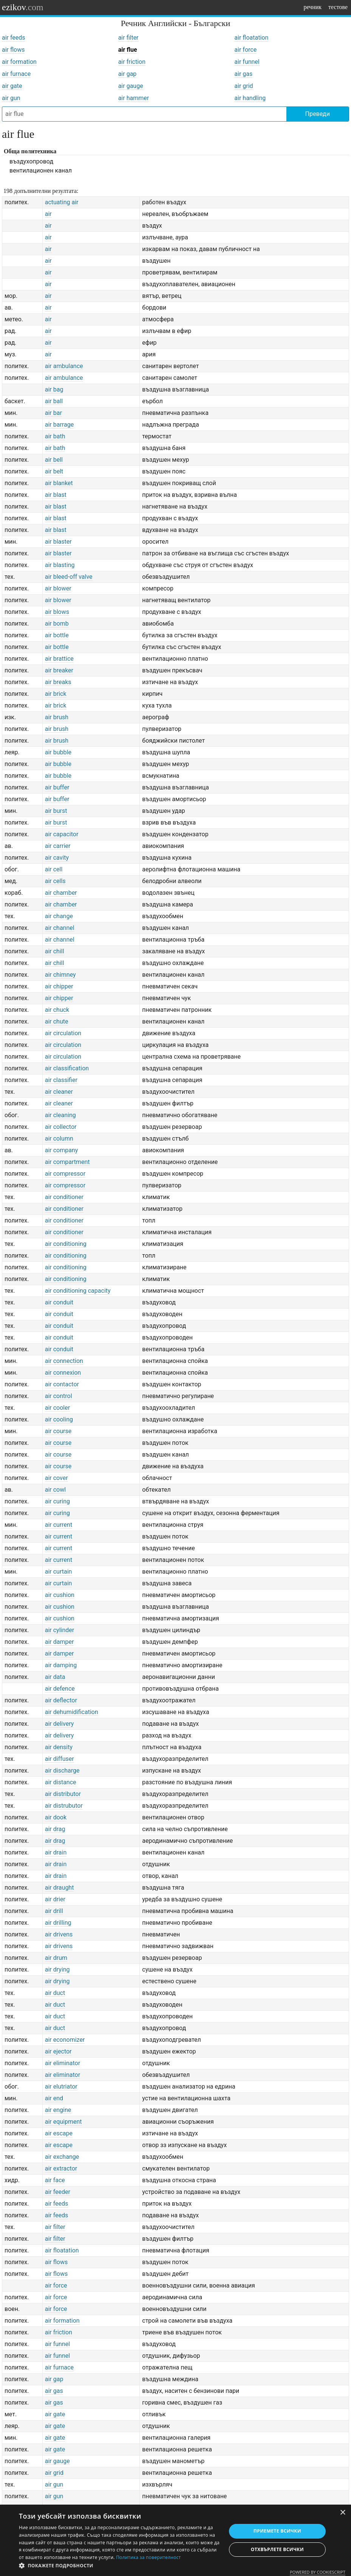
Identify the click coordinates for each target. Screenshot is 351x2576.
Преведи (317, 113)
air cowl (55, 1489)
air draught (59, 1887)
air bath (55, 436)
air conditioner (64, 1197)
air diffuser (59, 1758)
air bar (53, 412)
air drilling (58, 1922)
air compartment (67, 1161)
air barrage (59, 424)
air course (58, 1431)
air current (58, 1524)
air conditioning (66, 1243)
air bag (54, 389)
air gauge (130, 85)
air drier (55, 1899)
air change (59, 916)
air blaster (58, 541)
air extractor (61, 2168)
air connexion (63, 1372)
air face (55, 2180)
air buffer (57, 787)
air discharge (62, 1770)
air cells (55, 881)
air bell (54, 459)
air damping (61, 1665)
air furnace (16, 73)
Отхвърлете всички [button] (277, 2549)
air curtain (58, 1571)
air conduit (59, 1302)
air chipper (59, 986)
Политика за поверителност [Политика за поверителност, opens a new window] (148, 2557)
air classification (67, 1068)
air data (55, 1676)
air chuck (57, 1009)
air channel (59, 927)
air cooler (57, 1407)
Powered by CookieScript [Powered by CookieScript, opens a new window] (317, 2572)
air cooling (59, 1419)
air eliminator (62, 2063)
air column (59, 1138)
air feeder (57, 2191)
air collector (61, 1126)
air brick (55, 693)
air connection (64, 1360)
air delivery (59, 1723)
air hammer (133, 98)
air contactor (62, 1384)
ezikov (22, 7)
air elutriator (61, 2086)
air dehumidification (71, 1712)
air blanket (59, 483)
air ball (54, 401)
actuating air (62, 202)
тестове (338, 7)
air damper (59, 1641)
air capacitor (62, 834)
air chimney (60, 974)
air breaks (58, 682)
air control (58, 1396)
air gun (11, 98)
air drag (55, 1829)
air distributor (63, 1793)
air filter (128, 37)
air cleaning (60, 1115)
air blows (57, 611)
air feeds (13, 37)
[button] (119, 2565)
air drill (54, 1911)
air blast (55, 494)
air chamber (61, 892)
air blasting (60, 565)
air (48, 213)
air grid (243, 85)
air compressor (65, 1173)
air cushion (59, 1595)
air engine (58, 2110)
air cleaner (59, 1091)
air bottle (57, 635)
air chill (54, 951)
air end (54, 2098)
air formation (19, 61)
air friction (131, 61)
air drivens (59, 1934)
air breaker (59, 670)
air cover (56, 1477)
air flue (127, 49)
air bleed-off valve (69, 576)
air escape (59, 2133)
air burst (56, 810)
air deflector (61, 1700)
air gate (12, 85)
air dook (55, 1817)
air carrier (58, 845)
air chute (56, 1021)
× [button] (342, 2513)
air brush (56, 717)
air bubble (58, 752)
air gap (127, 73)
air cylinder (59, 1630)
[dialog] (175, 2540)
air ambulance (64, 366)
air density (59, 1747)
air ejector (58, 2051)
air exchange (62, 2156)
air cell (54, 869)
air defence (60, 1688)
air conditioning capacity (78, 1290)
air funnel (246, 61)
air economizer (65, 2039)
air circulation (63, 1033)
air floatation (251, 37)
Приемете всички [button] (277, 2531)
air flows (13, 49)
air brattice (59, 658)
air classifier (61, 1080)
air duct (55, 1992)
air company (61, 1150)
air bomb (57, 623)
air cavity (57, 857)
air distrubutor (64, 1805)
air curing (57, 1501)
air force (245, 49)
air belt (54, 471)
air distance (60, 1782)
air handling (250, 98)
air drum (56, 1957)
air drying (57, 1969)
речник (312, 7)
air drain (56, 1852)
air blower (58, 588)
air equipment (63, 2121)
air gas (243, 73)
